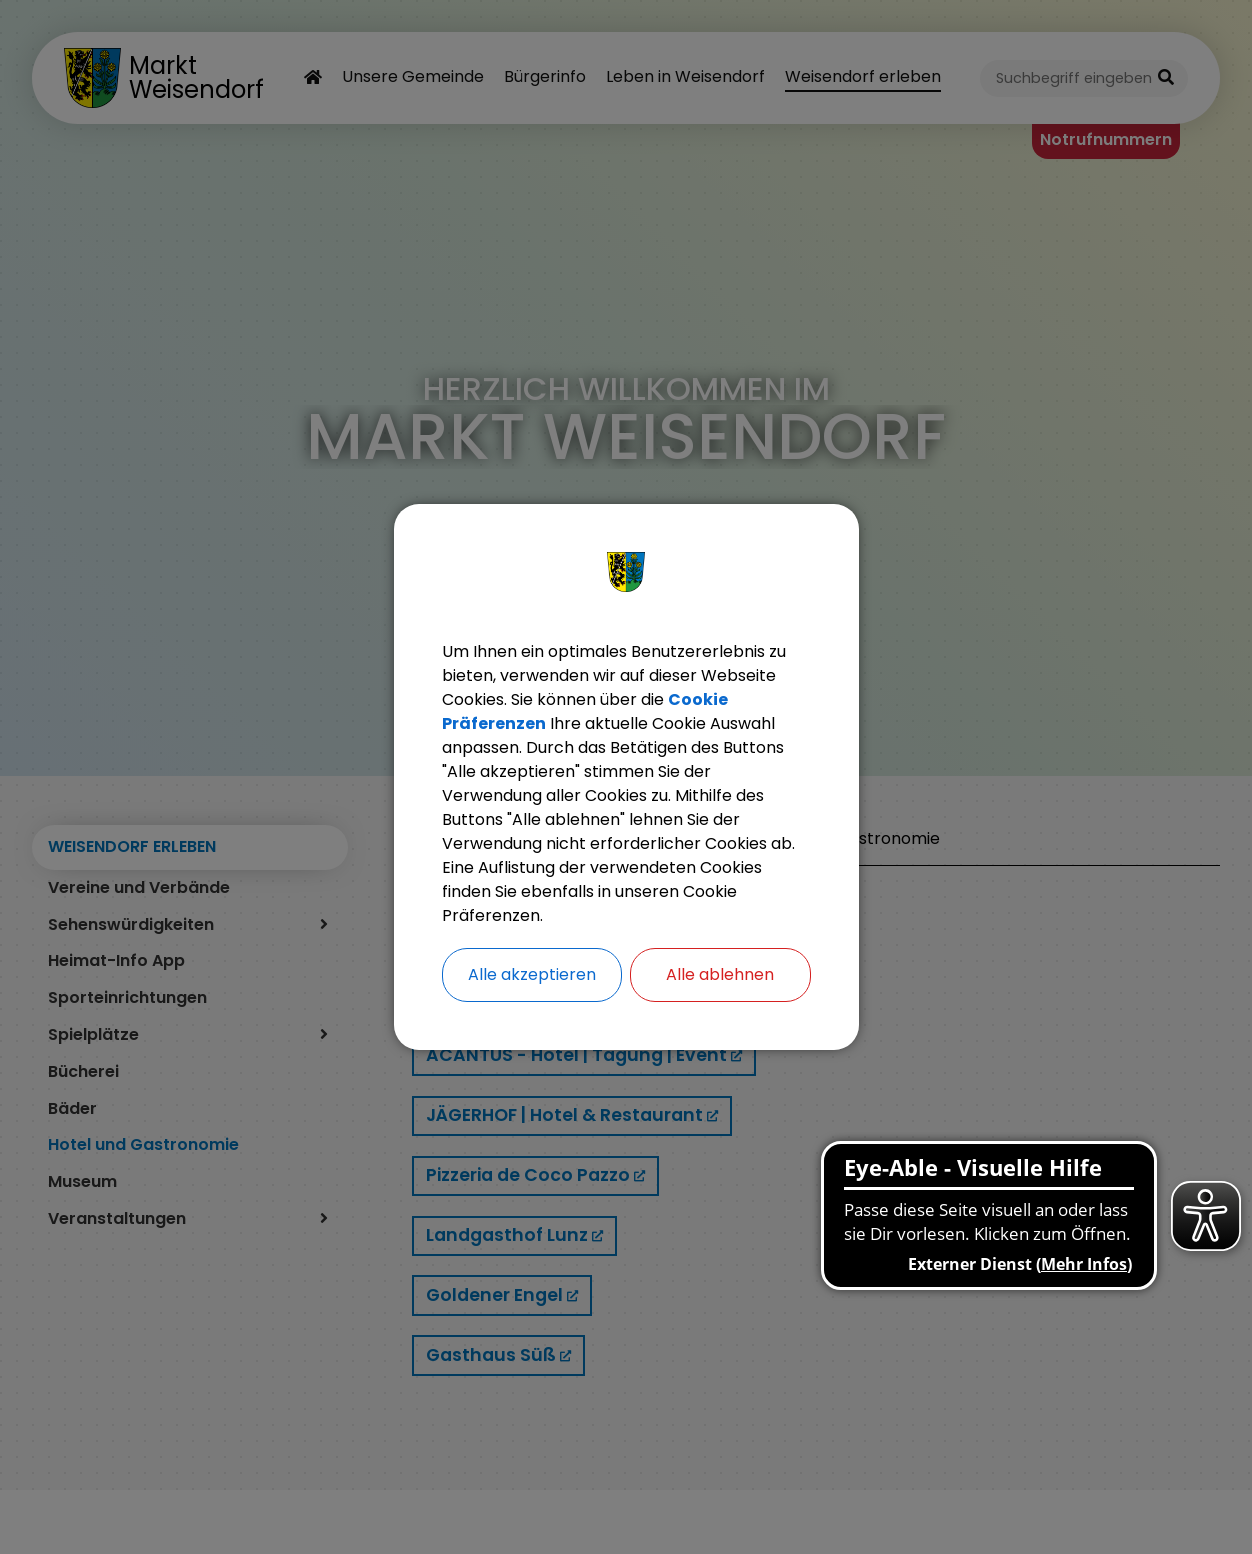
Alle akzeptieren (532, 974)
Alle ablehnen (720, 974)
